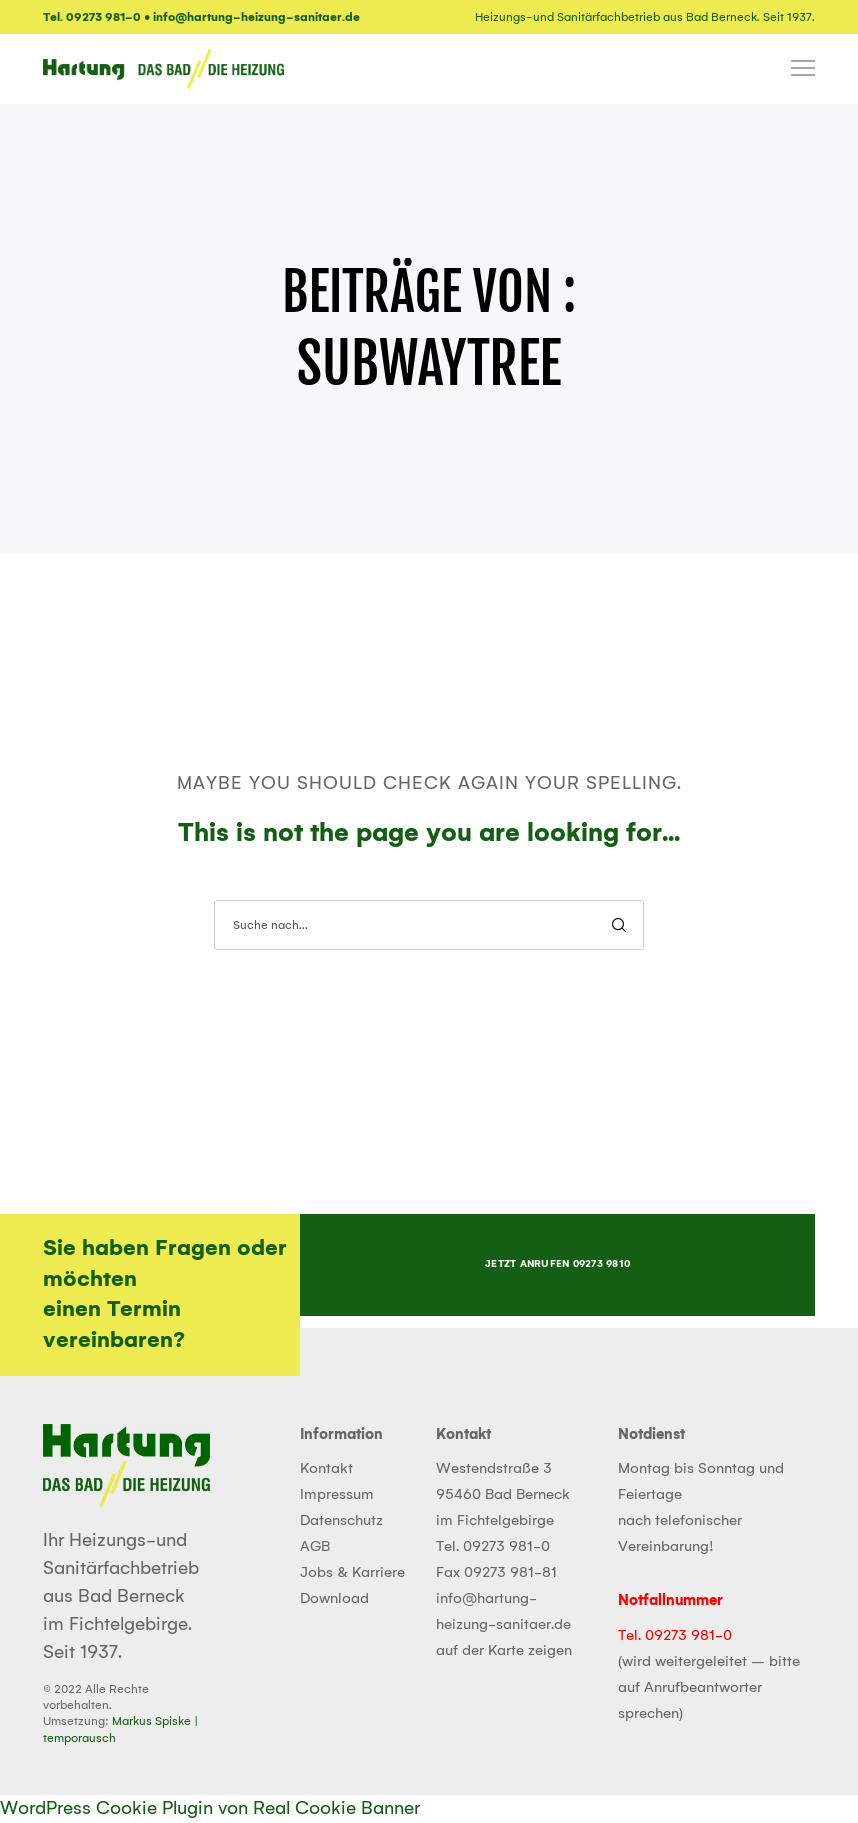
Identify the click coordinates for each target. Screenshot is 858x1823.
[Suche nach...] (429, 925)
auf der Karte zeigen (504, 1651)
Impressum (337, 1495)
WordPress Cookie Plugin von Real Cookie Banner (210, 1809)
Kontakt (326, 1469)
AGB (315, 1547)
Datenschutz (341, 1521)
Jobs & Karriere (352, 1573)
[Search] (619, 925)
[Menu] (794, 69)
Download (334, 1599)
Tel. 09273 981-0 (493, 1547)
